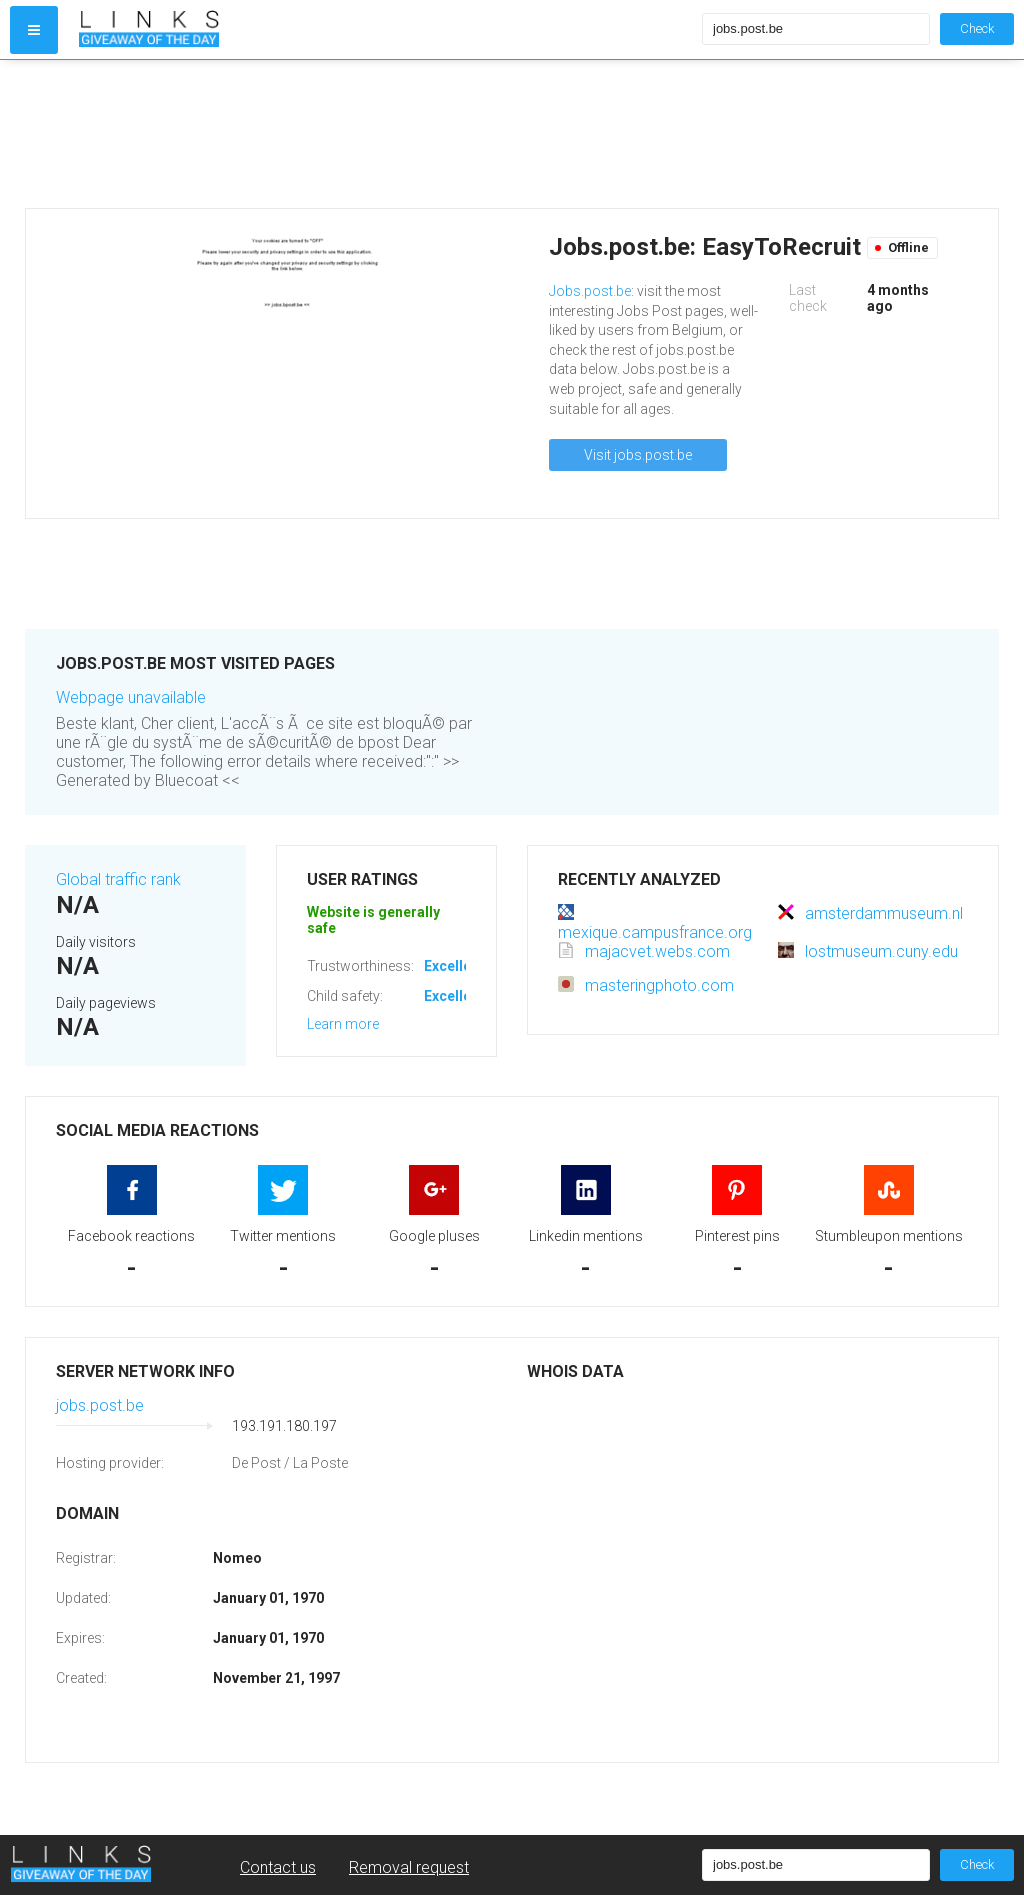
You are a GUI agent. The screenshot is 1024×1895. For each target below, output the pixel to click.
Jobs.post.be (590, 291)
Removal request (409, 1867)
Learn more (343, 1024)
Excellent (454, 966)
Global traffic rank (118, 879)
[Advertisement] (386, 134)
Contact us (278, 1867)
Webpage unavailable (131, 697)
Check (977, 28)
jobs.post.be (100, 1405)
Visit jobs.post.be (638, 455)
